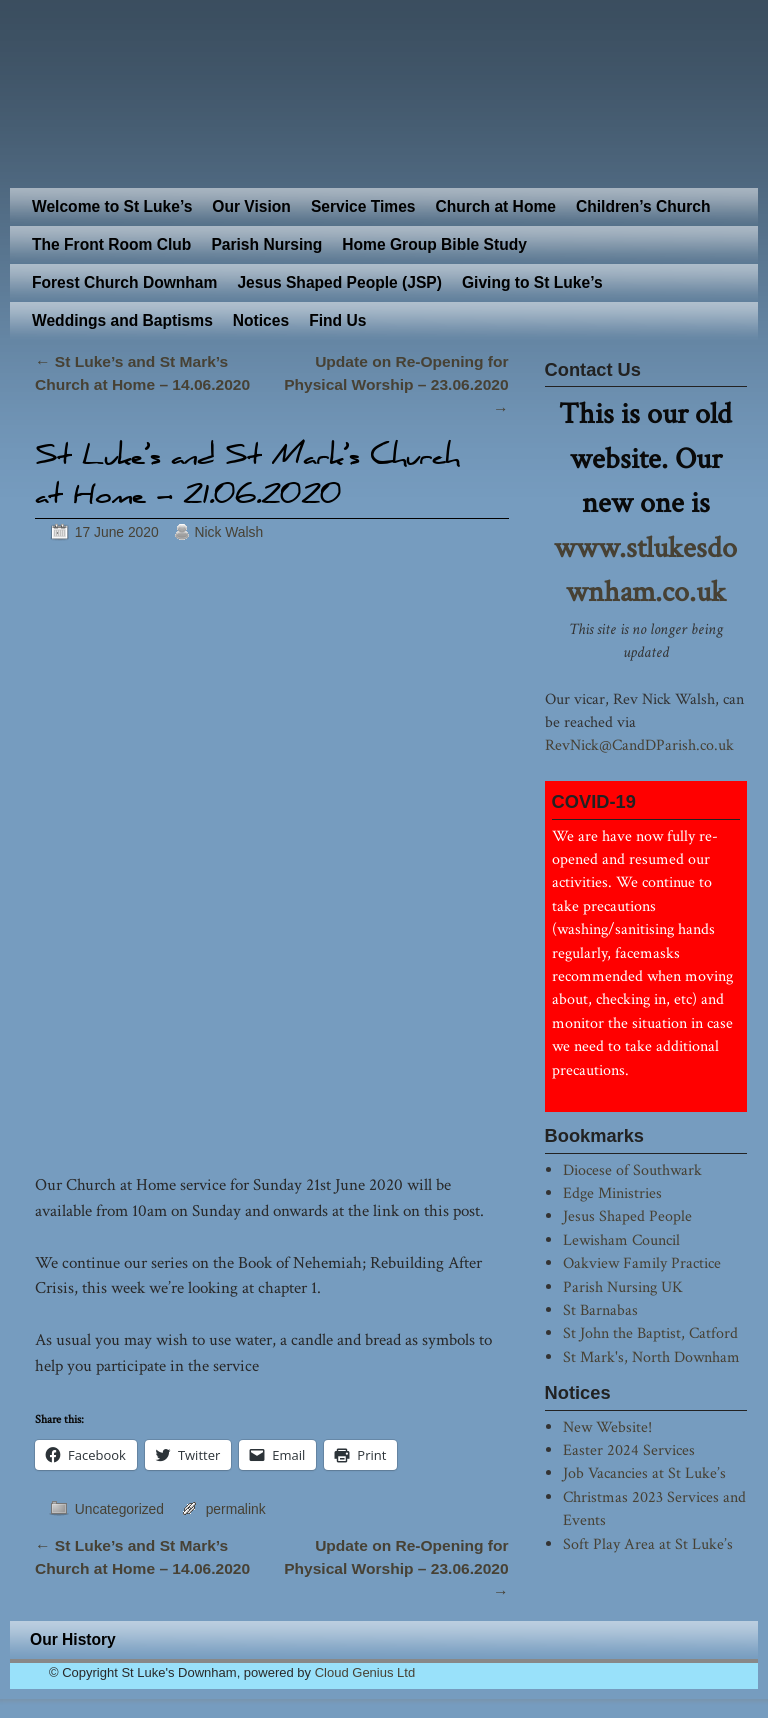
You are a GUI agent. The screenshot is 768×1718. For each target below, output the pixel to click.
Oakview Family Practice (642, 1263)
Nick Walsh (228, 532)
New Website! (607, 1427)
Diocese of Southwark (632, 1170)
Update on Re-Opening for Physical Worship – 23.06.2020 (396, 385)
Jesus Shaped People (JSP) (339, 282)
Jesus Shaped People (627, 1216)
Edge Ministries (612, 1193)
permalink (236, 1509)
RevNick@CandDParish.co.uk (639, 745)
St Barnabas (600, 1310)
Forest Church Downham (124, 282)
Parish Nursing (266, 244)
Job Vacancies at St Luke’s (644, 1473)
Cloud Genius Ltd (365, 1672)
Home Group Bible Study (434, 244)
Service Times (363, 206)
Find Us (337, 320)
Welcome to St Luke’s (112, 206)
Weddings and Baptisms (122, 320)
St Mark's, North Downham (651, 1357)
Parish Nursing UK (623, 1287)
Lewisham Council (621, 1240)
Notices (261, 320)
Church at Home (496, 206)
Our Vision (251, 206)
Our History (73, 1639)
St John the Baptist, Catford (650, 1333)
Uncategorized (119, 1509)
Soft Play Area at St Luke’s (648, 1544)
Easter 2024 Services (629, 1450)
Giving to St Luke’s (532, 282)
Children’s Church (643, 206)
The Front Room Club (111, 244)
